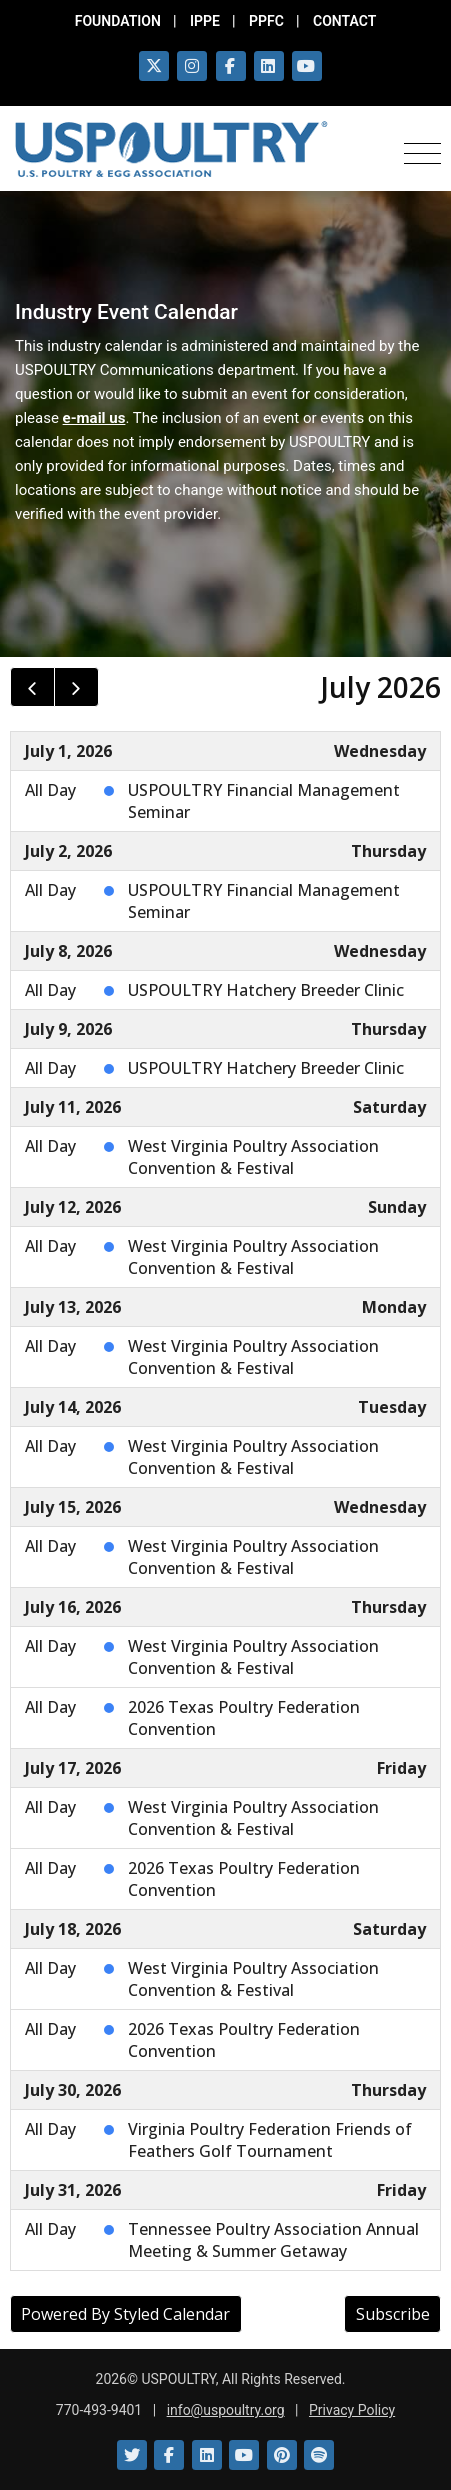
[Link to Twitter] (132, 2455)
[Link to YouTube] (244, 2455)
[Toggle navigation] (422, 150)
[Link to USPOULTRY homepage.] (171, 149)
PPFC (266, 21)
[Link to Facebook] (169, 2455)
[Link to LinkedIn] (207, 2455)
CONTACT (344, 21)
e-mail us (94, 418)
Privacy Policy (352, 2410)
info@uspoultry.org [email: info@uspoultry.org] (226, 2410)
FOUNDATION (118, 21)
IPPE (205, 21)
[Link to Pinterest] (282, 2455)
